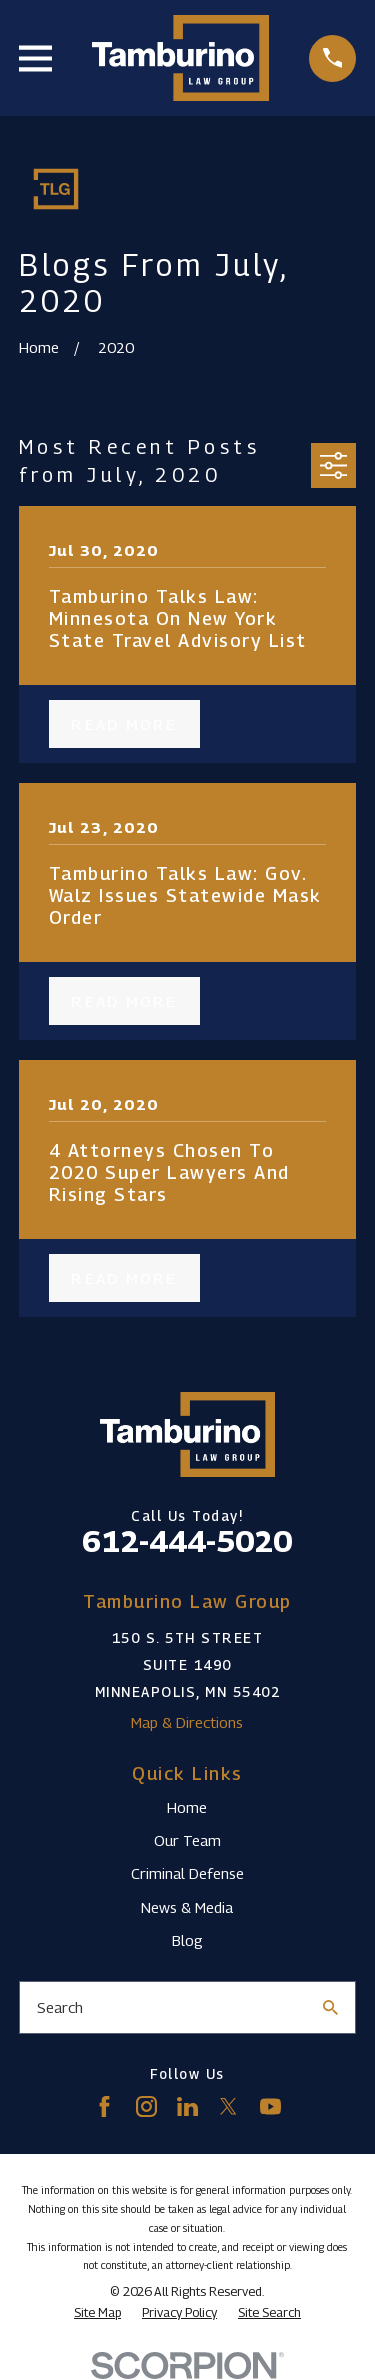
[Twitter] (228, 2106)
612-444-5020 (187, 1541)
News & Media (187, 1907)
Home (187, 1807)
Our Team (187, 1840)
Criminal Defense (187, 1873)
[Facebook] (104, 2106)
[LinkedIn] (187, 2106)
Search (60, 2007)
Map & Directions (187, 1722)
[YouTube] (270, 2106)
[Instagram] (146, 2106)
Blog (187, 1940)
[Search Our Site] (330, 2007)
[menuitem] (97, 2313)
